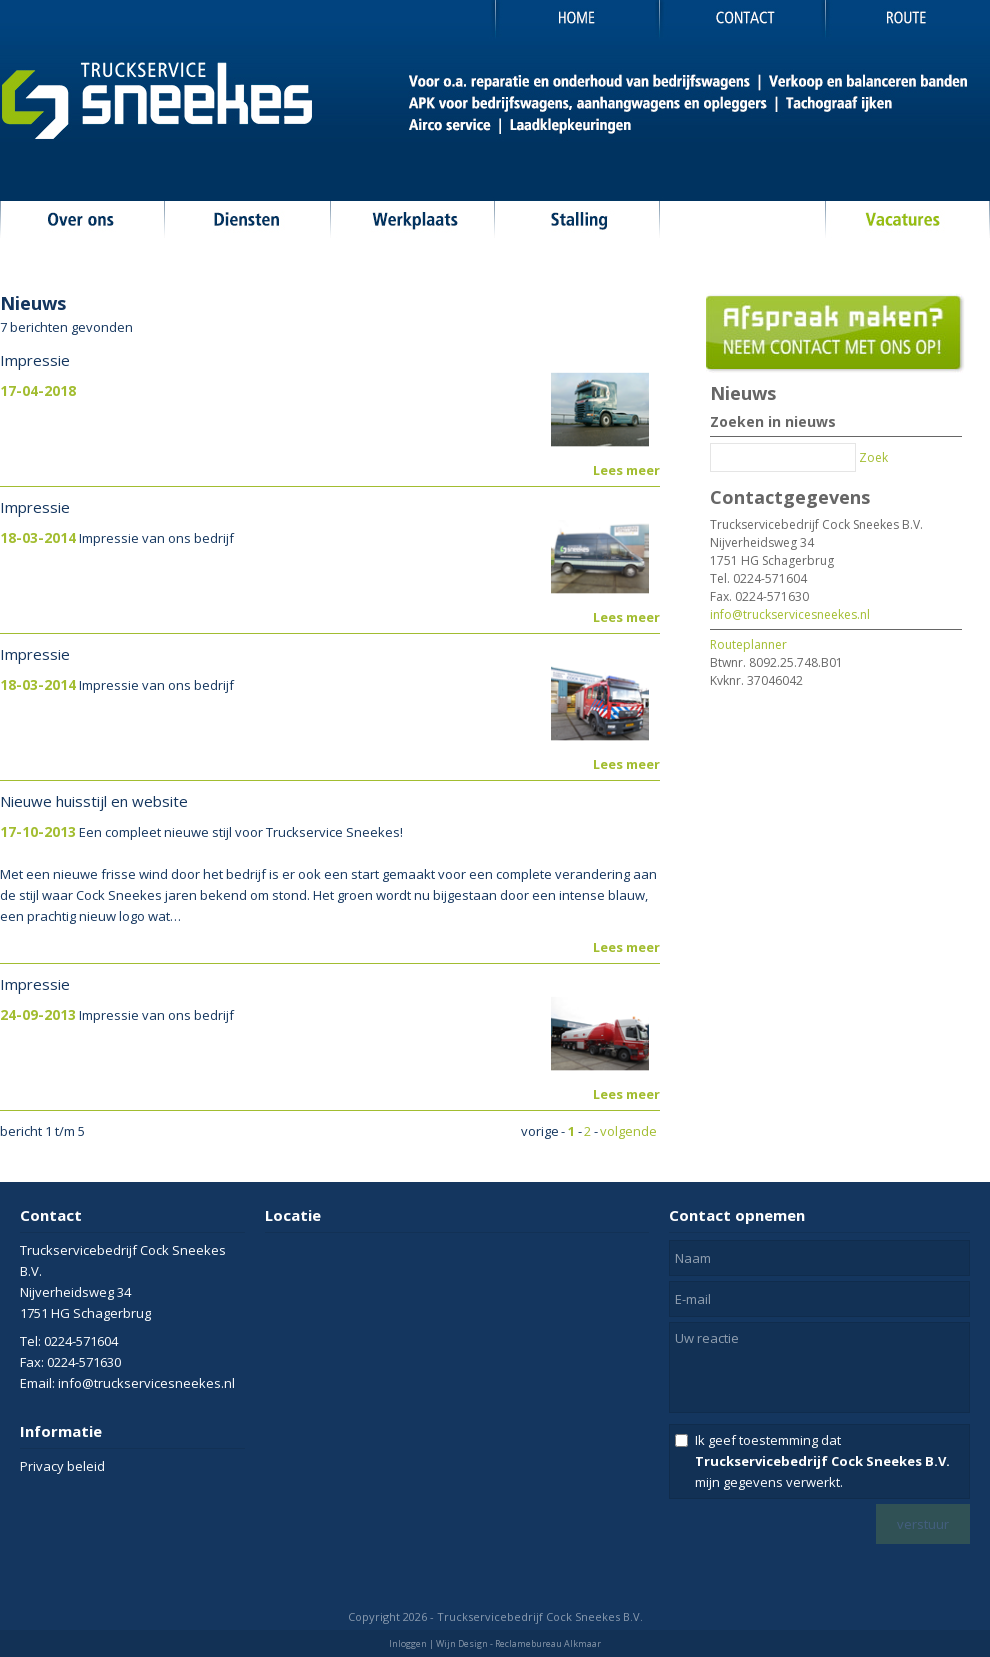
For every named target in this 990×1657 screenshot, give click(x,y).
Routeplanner (748, 644)
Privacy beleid (62, 1466)
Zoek (873, 457)
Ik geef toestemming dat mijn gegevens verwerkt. (822, 1461)
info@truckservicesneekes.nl (790, 614)
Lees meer (626, 470)
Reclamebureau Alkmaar (548, 1643)
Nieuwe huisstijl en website (94, 801)
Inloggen (408, 1643)
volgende (628, 1131)
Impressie (35, 360)
